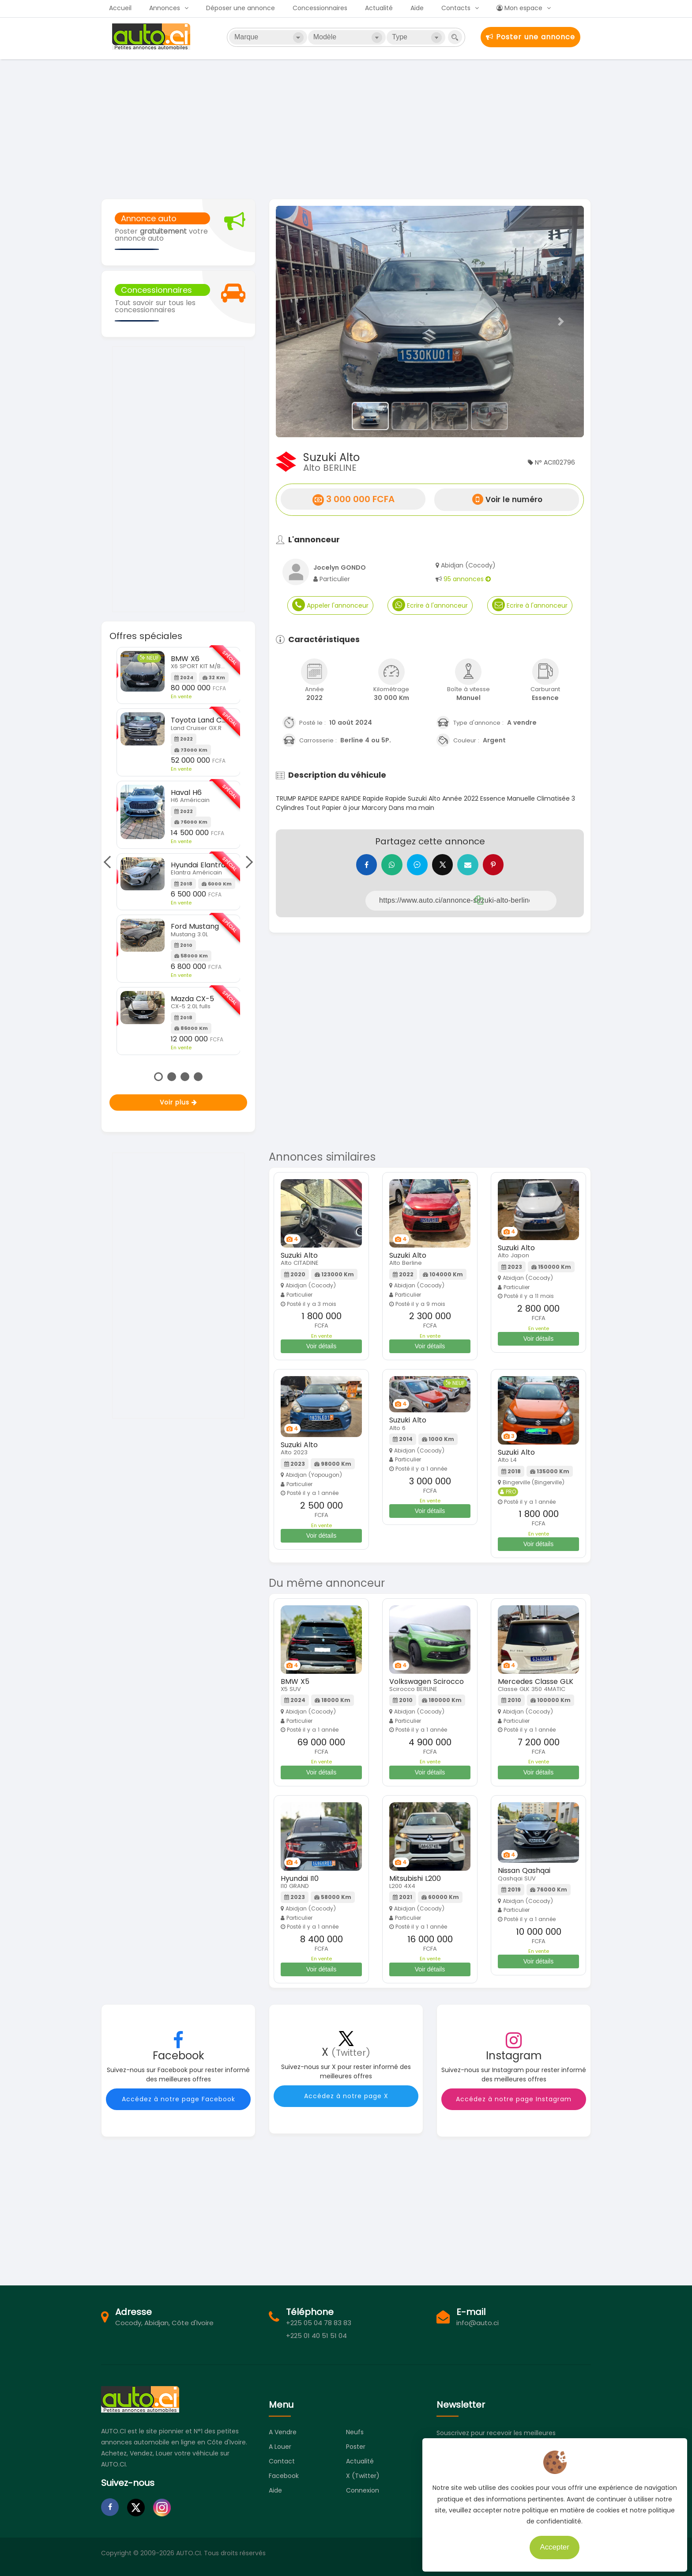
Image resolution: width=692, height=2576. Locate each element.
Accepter (552, 2545)
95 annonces (467, 579)
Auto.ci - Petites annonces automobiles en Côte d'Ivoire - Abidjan (152, 36)
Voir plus (178, 1102)
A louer (280, 2446)
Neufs (355, 2432)
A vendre (283, 2432)
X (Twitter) (363, 2475)
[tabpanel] (178, 851)
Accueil (120, 8)
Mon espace (519, 8)
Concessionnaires (320, 8)
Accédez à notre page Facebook (178, 2099)
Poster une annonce (530, 37)
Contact (282, 2461)
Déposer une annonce (240, 8)
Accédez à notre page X (346, 2096)
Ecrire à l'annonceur (430, 604)
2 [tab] (171, 1076)
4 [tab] (198, 1076)
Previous (109, 861)
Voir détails (321, 1346)
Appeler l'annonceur (330, 604)
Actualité (379, 8)
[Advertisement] (346, 128)
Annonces (164, 8)
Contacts (455, 8)
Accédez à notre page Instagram (514, 2099)
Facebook (284, 2475)
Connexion (362, 2490)
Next (247, 861)
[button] (299, 321)
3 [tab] (185, 1076)
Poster (355, 2446)
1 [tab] (158, 1076)
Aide (417, 8)
